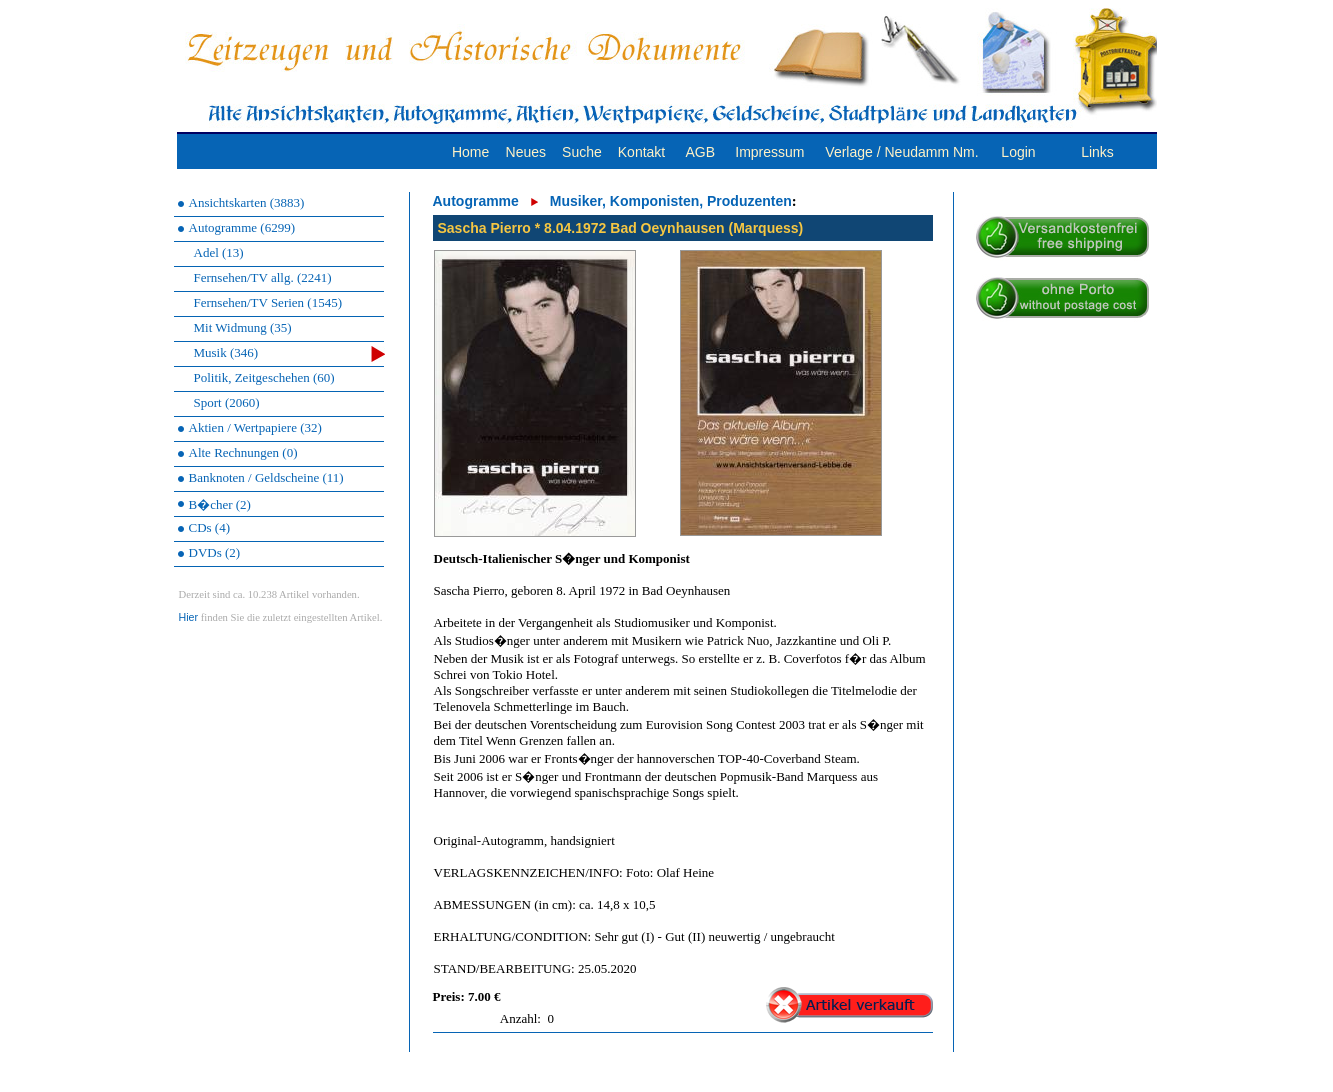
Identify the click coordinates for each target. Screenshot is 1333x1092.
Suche (582, 152)
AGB (700, 152)
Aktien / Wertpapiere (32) (255, 427)
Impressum (769, 152)
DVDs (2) (215, 552)
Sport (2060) (227, 402)
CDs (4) (210, 527)
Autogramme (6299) (242, 227)
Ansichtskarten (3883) (247, 202)
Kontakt (641, 152)
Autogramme (476, 201)
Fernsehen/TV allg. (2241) (263, 277)
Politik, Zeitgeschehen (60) (264, 377)
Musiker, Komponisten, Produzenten (671, 201)
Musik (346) (289, 353)
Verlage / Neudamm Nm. (901, 152)
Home (470, 152)
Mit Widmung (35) (243, 327)
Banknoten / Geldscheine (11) (266, 477)
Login (1018, 152)
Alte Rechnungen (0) (243, 452)
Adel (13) (219, 252)
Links (1097, 152)
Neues (526, 152)
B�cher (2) (220, 504)
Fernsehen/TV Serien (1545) (268, 302)
